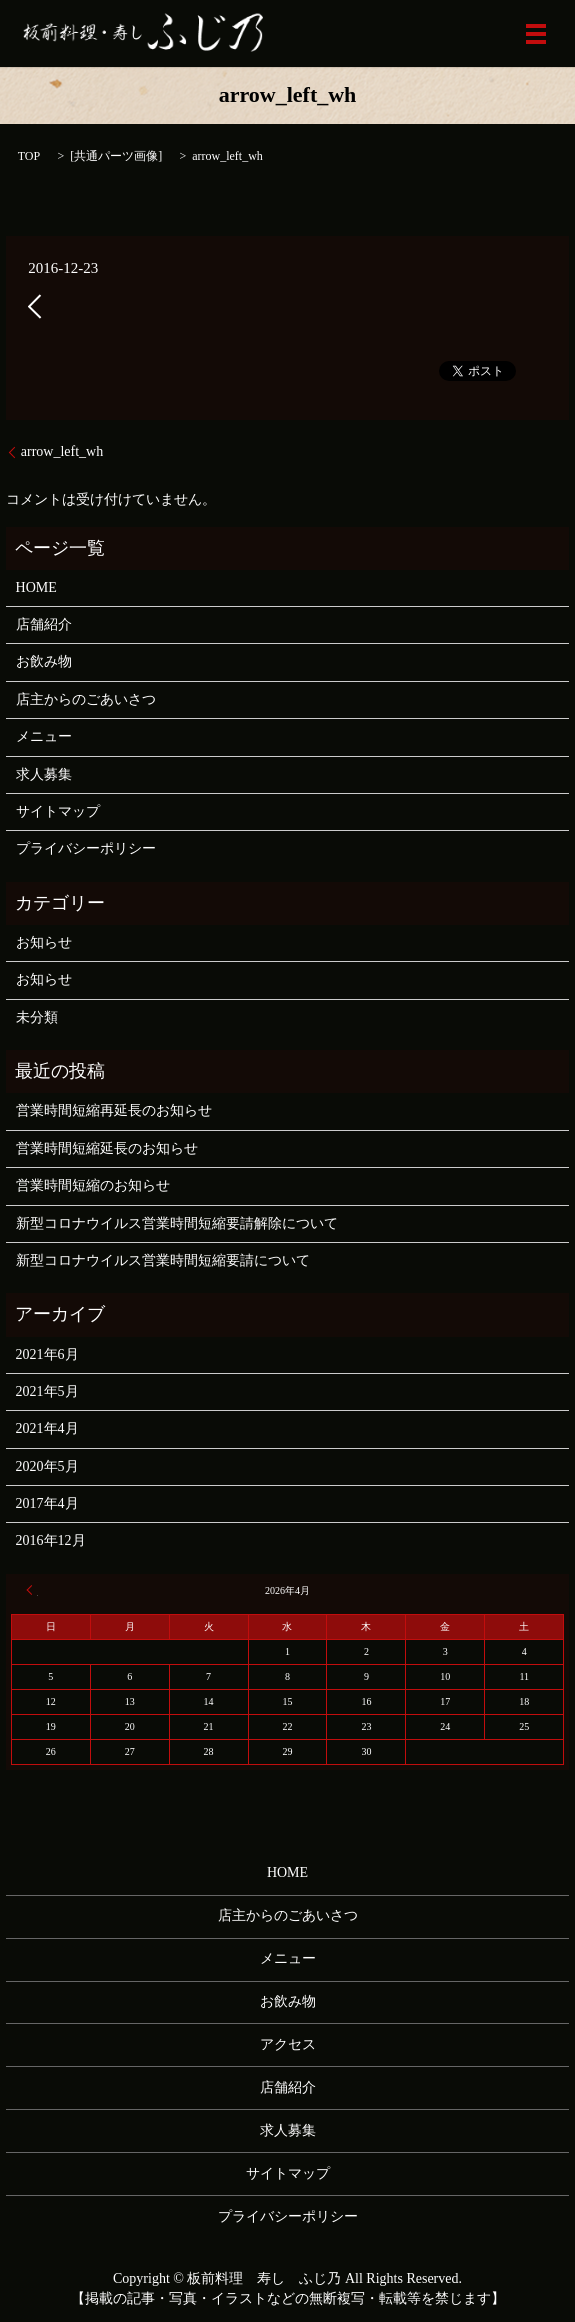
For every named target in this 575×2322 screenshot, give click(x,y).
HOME (36, 587)
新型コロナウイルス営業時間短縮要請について (163, 1260)
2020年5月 (47, 1466)
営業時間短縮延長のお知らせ (107, 1148)
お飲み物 (44, 661)
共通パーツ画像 (116, 156)
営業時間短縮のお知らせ (93, 1185)
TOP (29, 156)
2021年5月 (47, 1391)
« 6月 (32, 1590)
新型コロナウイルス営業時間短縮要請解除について (177, 1223)
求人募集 (44, 774)
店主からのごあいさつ (86, 699)
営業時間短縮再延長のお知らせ (114, 1110)
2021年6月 (47, 1354)
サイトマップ (58, 811)
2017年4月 (47, 1503)
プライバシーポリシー (86, 848)
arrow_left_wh (62, 451)
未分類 (37, 1017)
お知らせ (44, 942)
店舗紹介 (44, 624)
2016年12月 (51, 1540)
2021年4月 (47, 1428)
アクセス (288, 2044)
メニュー (44, 736)
